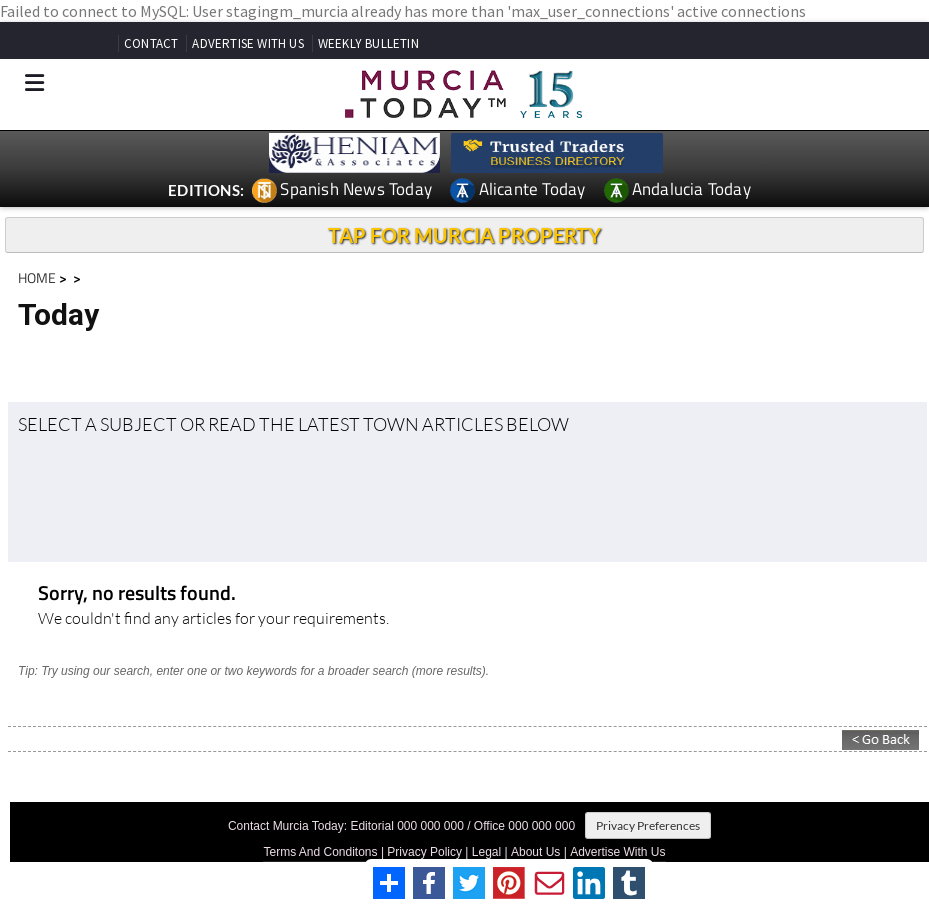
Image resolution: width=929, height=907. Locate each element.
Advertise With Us (617, 852)
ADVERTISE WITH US (247, 43)
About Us (535, 852)
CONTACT (151, 43)
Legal (486, 852)
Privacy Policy (424, 852)
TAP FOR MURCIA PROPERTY (464, 235)
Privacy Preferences (648, 825)
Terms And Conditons (320, 852)
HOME (37, 277)
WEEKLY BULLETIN (368, 43)
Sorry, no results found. (137, 594)
